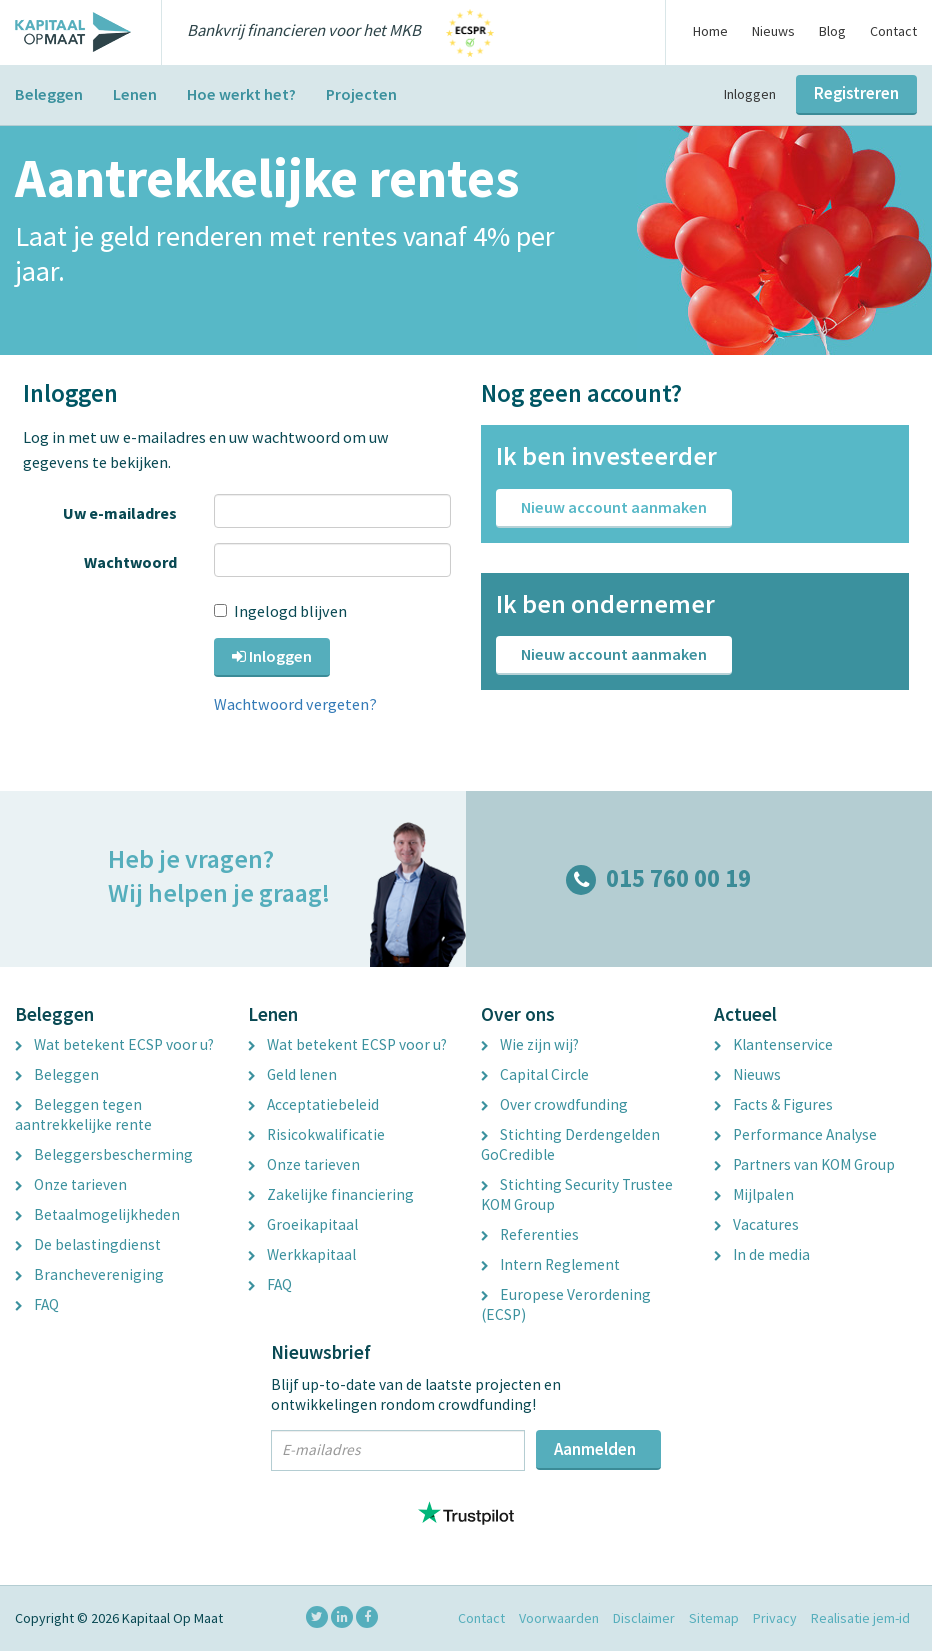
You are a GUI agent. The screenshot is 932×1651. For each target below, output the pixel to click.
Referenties (530, 1234)
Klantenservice (773, 1044)
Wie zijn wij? (530, 1044)
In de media (762, 1254)
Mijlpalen (754, 1194)
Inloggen (750, 94)
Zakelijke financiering (331, 1194)
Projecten (361, 94)
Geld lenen (292, 1074)
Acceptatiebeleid (313, 1104)
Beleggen (49, 94)
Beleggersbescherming (104, 1154)
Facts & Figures (773, 1104)
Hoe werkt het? (241, 94)
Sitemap (714, 1618)
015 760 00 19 (658, 878)
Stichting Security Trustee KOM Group (577, 1194)
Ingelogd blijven (283, 611)
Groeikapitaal (303, 1224)
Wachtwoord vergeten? (295, 704)
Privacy (775, 1618)
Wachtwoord (134, 562)
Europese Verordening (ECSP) (566, 1304)
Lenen (135, 94)
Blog (832, 31)
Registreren (856, 93)
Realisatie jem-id (860, 1618)
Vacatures (756, 1224)
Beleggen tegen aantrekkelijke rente (83, 1114)
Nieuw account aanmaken (614, 507)
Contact (893, 31)
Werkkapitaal (302, 1254)
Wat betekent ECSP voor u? (114, 1044)
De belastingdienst (88, 1244)
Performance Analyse (795, 1134)
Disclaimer (644, 1618)
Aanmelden (595, 1449)
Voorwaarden (559, 1618)
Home (710, 31)
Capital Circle (535, 1074)
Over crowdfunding (554, 1104)
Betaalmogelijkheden (97, 1214)
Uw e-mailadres (123, 513)
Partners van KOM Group (804, 1164)
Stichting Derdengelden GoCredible (570, 1144)
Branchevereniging (89, 1274)
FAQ (37, 1304)
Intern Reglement (550, 1264)
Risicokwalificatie (316, 1134)
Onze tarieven (71, 1184)
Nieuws (773, 31)
